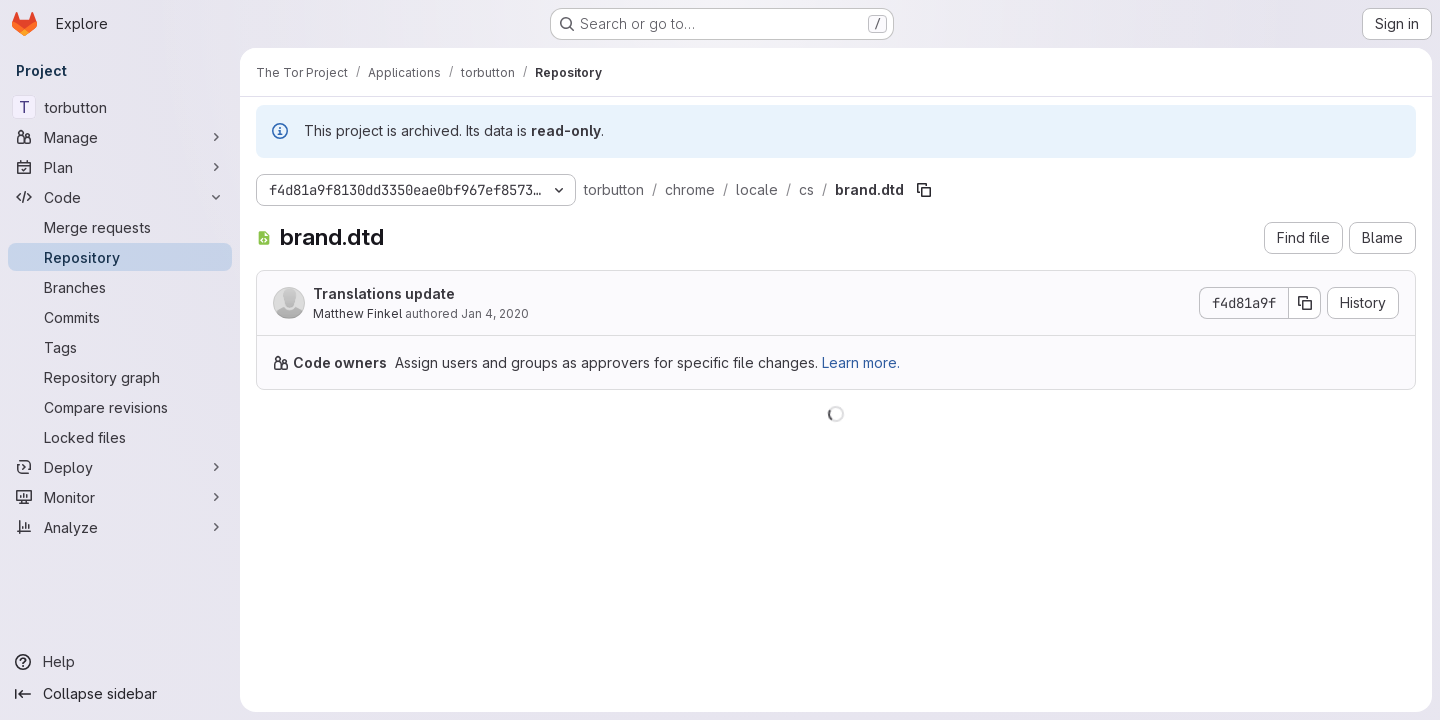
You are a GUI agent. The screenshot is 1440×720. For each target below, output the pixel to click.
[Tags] (120, 347)
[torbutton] (120, 107)
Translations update (384, 293)
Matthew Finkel (357, 313)
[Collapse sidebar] (120, 694)
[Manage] (120, 137)
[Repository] (120, 257)
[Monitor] (120, 497)
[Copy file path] (924, 190)
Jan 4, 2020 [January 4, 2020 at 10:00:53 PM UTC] (495, 313)
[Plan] (120, 167)
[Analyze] (120, 527)
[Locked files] (120, 437)
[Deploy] (120, 467)
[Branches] (120, 287)
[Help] (120, 662)
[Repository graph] (120, 377)
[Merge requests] (120, 227)
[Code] (120, 197)
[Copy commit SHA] (1305, 303)
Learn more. (861, 362)
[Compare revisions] (120, 407)
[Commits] (120, 317)
